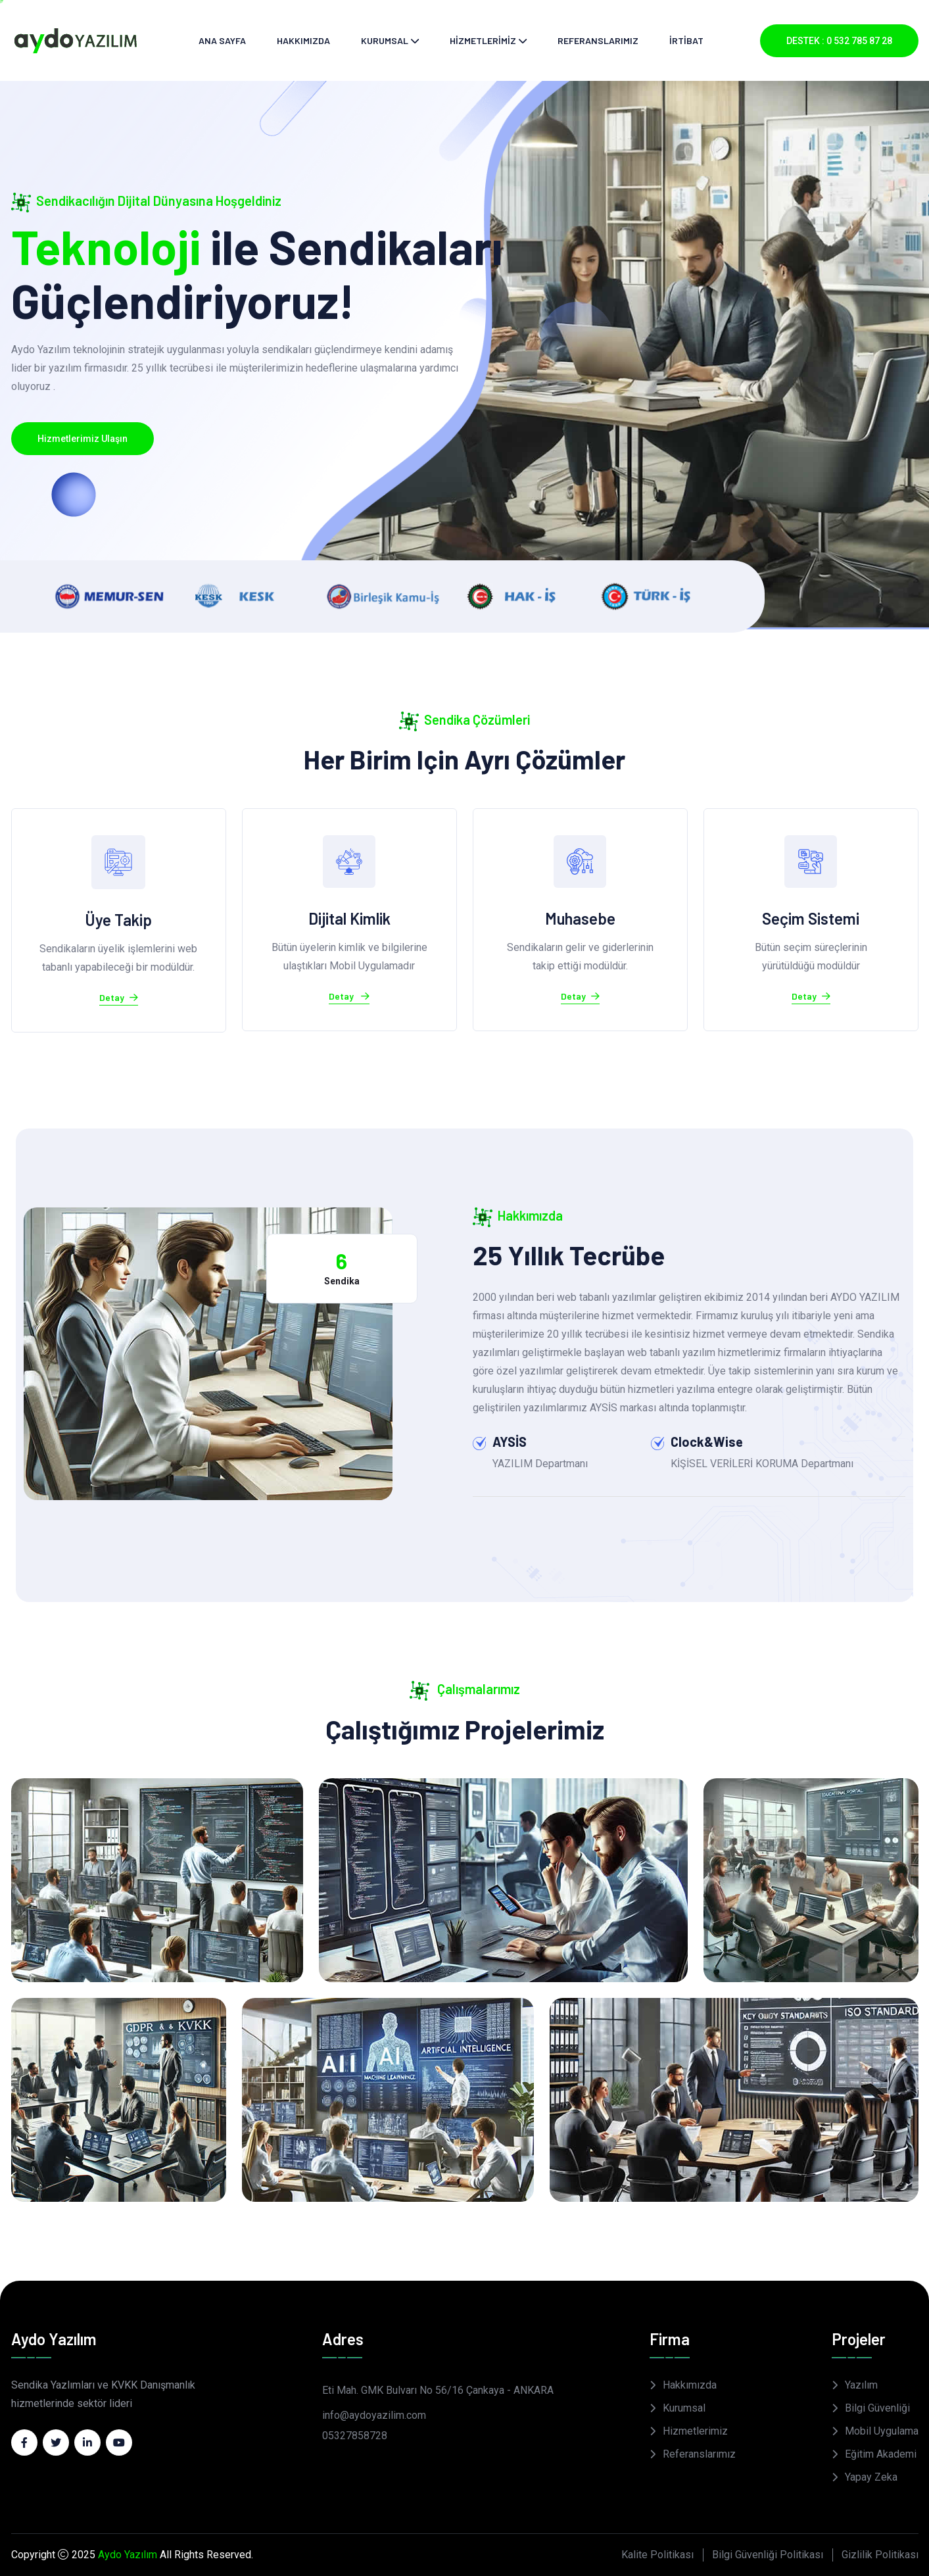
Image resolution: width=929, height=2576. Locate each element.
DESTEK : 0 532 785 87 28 (839, 41)
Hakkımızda (690, 2385)
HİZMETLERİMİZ (483, 40)
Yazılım (861, 2385)
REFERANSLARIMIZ (598, 40)
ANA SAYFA (222, 40)
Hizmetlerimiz (695, 2431)
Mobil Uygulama (881, 2431)
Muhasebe (580, 918)
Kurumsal (684, 2408)
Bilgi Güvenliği (877, 2408)
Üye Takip (118, 919)
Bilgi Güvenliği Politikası (767, 2554)
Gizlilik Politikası (880, 2554)
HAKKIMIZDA (303, 40)
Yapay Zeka (871, 2477)
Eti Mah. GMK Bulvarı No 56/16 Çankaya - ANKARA (438, 2390)
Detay (118, 998)
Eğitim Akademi (881, 2454)
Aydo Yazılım (127, 2554)
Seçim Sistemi (810, 918)
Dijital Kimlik (349, 918)
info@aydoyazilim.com (374, 2415)
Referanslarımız (699, 2454)
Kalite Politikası (657, 2554)
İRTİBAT (686, 40)
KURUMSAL (384, 40)
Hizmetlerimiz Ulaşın (82, 438)
